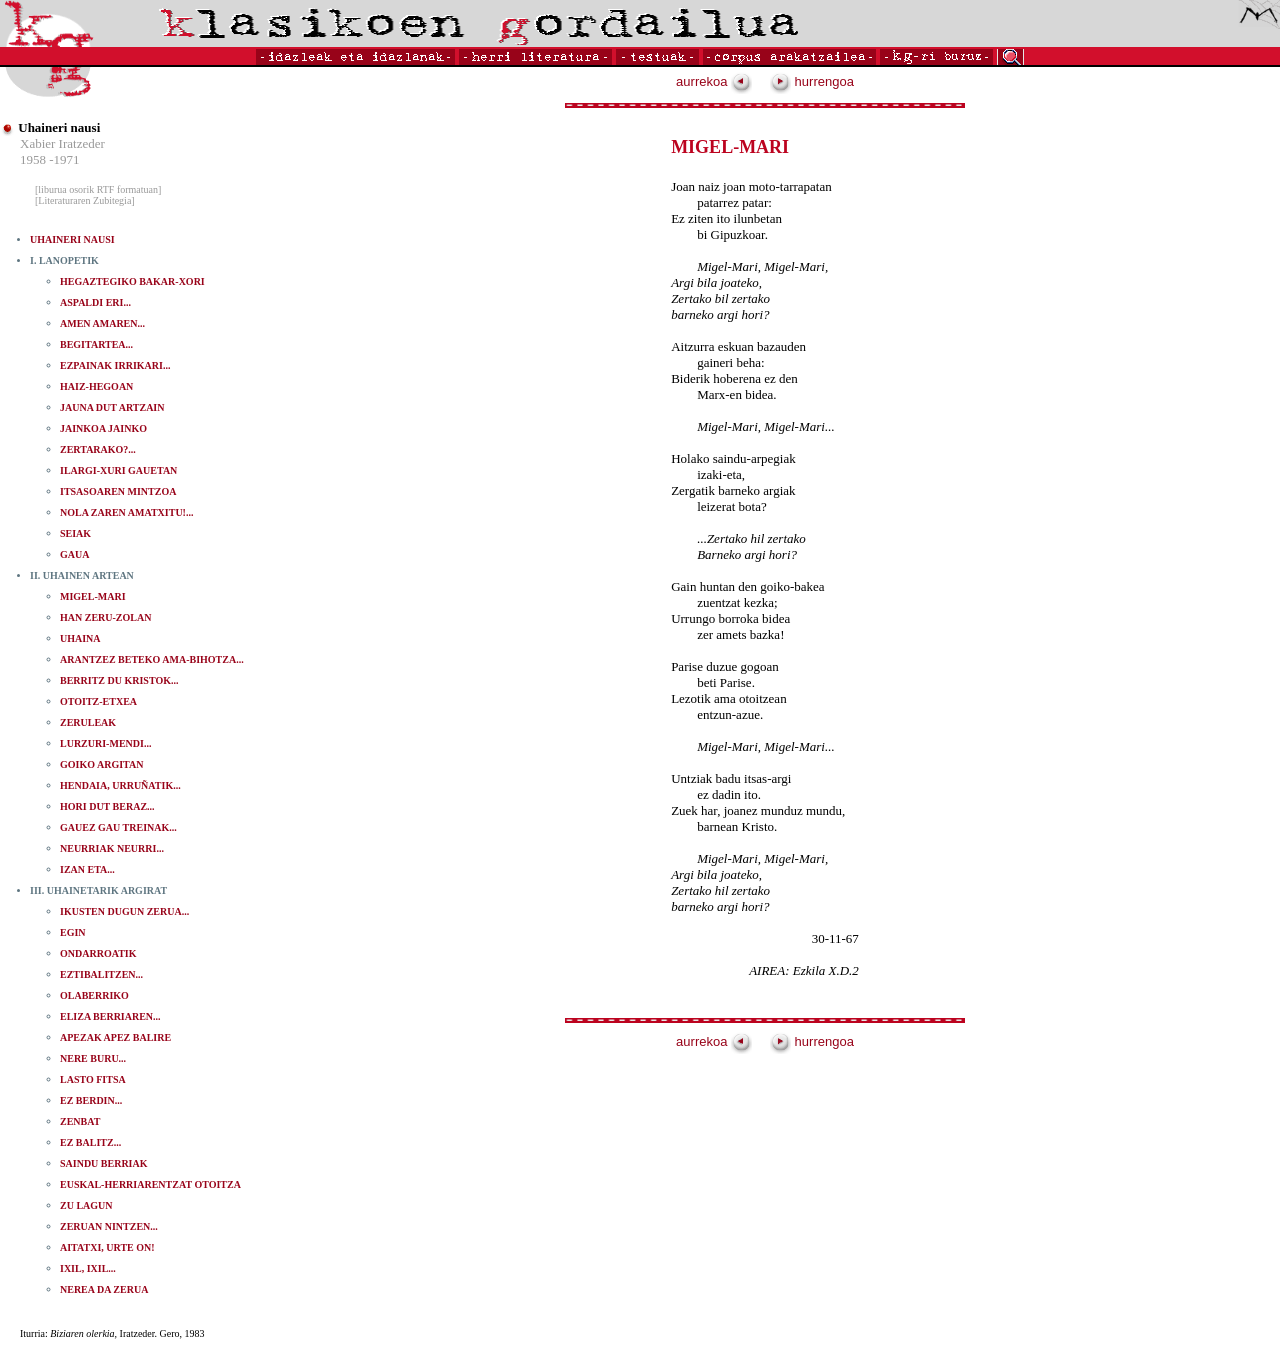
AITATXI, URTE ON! (107, 1247)
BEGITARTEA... (96, 344)
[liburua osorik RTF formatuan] (98, 189)
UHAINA (80, 638)
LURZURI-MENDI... (105, 743)
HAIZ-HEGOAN (96, 386)
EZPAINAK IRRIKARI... (115, 365)
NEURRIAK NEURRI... (112, 848)
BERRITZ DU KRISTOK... (119, 680)
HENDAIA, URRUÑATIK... (120, 785)
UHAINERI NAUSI (72, 239)
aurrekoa (714, 81)
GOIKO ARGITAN (101, 764)
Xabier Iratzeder (62, 143)
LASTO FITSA (93, 1079)
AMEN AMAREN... (102, 323)
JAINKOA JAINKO (103, 428)
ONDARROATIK (98, 953)
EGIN (73, 932)
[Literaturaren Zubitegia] (85, 200)
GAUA (74, 554)
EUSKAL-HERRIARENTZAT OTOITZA (150, 1184)
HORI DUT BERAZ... (107, 806)
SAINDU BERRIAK (104, 1163)
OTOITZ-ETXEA (98, 701)
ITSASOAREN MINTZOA (118, 491)
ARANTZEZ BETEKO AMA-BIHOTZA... (152, 659)
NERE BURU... (93, 1058)
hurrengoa (812, 81)
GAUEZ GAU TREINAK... (118, 827)
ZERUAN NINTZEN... (109, 1226)
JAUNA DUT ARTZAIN (112, 407)
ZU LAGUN (86, 1205)
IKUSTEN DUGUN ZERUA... (124, 911)
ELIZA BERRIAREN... (110, 1016)
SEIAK (75, 533)
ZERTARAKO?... (98, 449)
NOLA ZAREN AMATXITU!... (126, 512)
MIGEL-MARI (93, 596)
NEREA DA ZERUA (104, 1289)
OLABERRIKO (94, 995)
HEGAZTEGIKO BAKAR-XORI (132, 281)
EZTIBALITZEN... (101, 974)
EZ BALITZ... (90, 1142)
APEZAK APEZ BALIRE (115, 1037)
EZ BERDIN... (91, 1100)
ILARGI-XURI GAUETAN (118, 470)
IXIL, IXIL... (88, 1268)
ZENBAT (80, 1121)
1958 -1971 (50, 159)
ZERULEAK (88, 722)
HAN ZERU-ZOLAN (105, 617)
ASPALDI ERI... (95, 302)
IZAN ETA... (87, 869)
